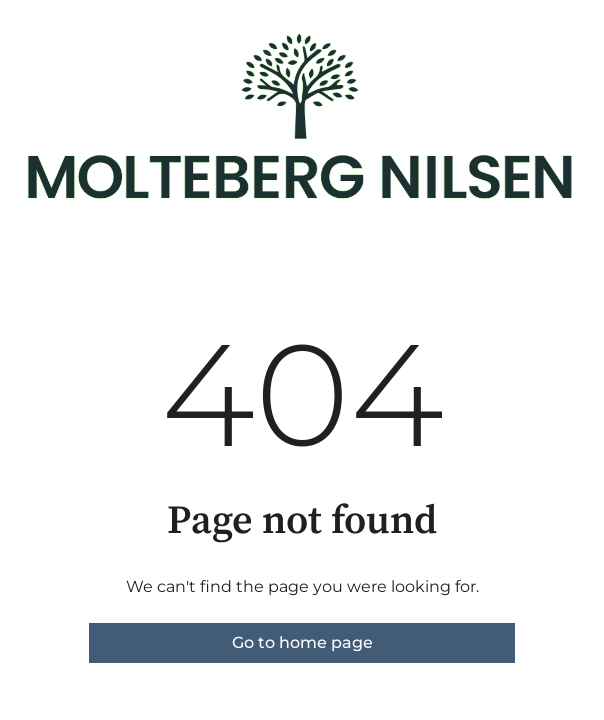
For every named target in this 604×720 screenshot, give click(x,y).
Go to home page (302, 642)
